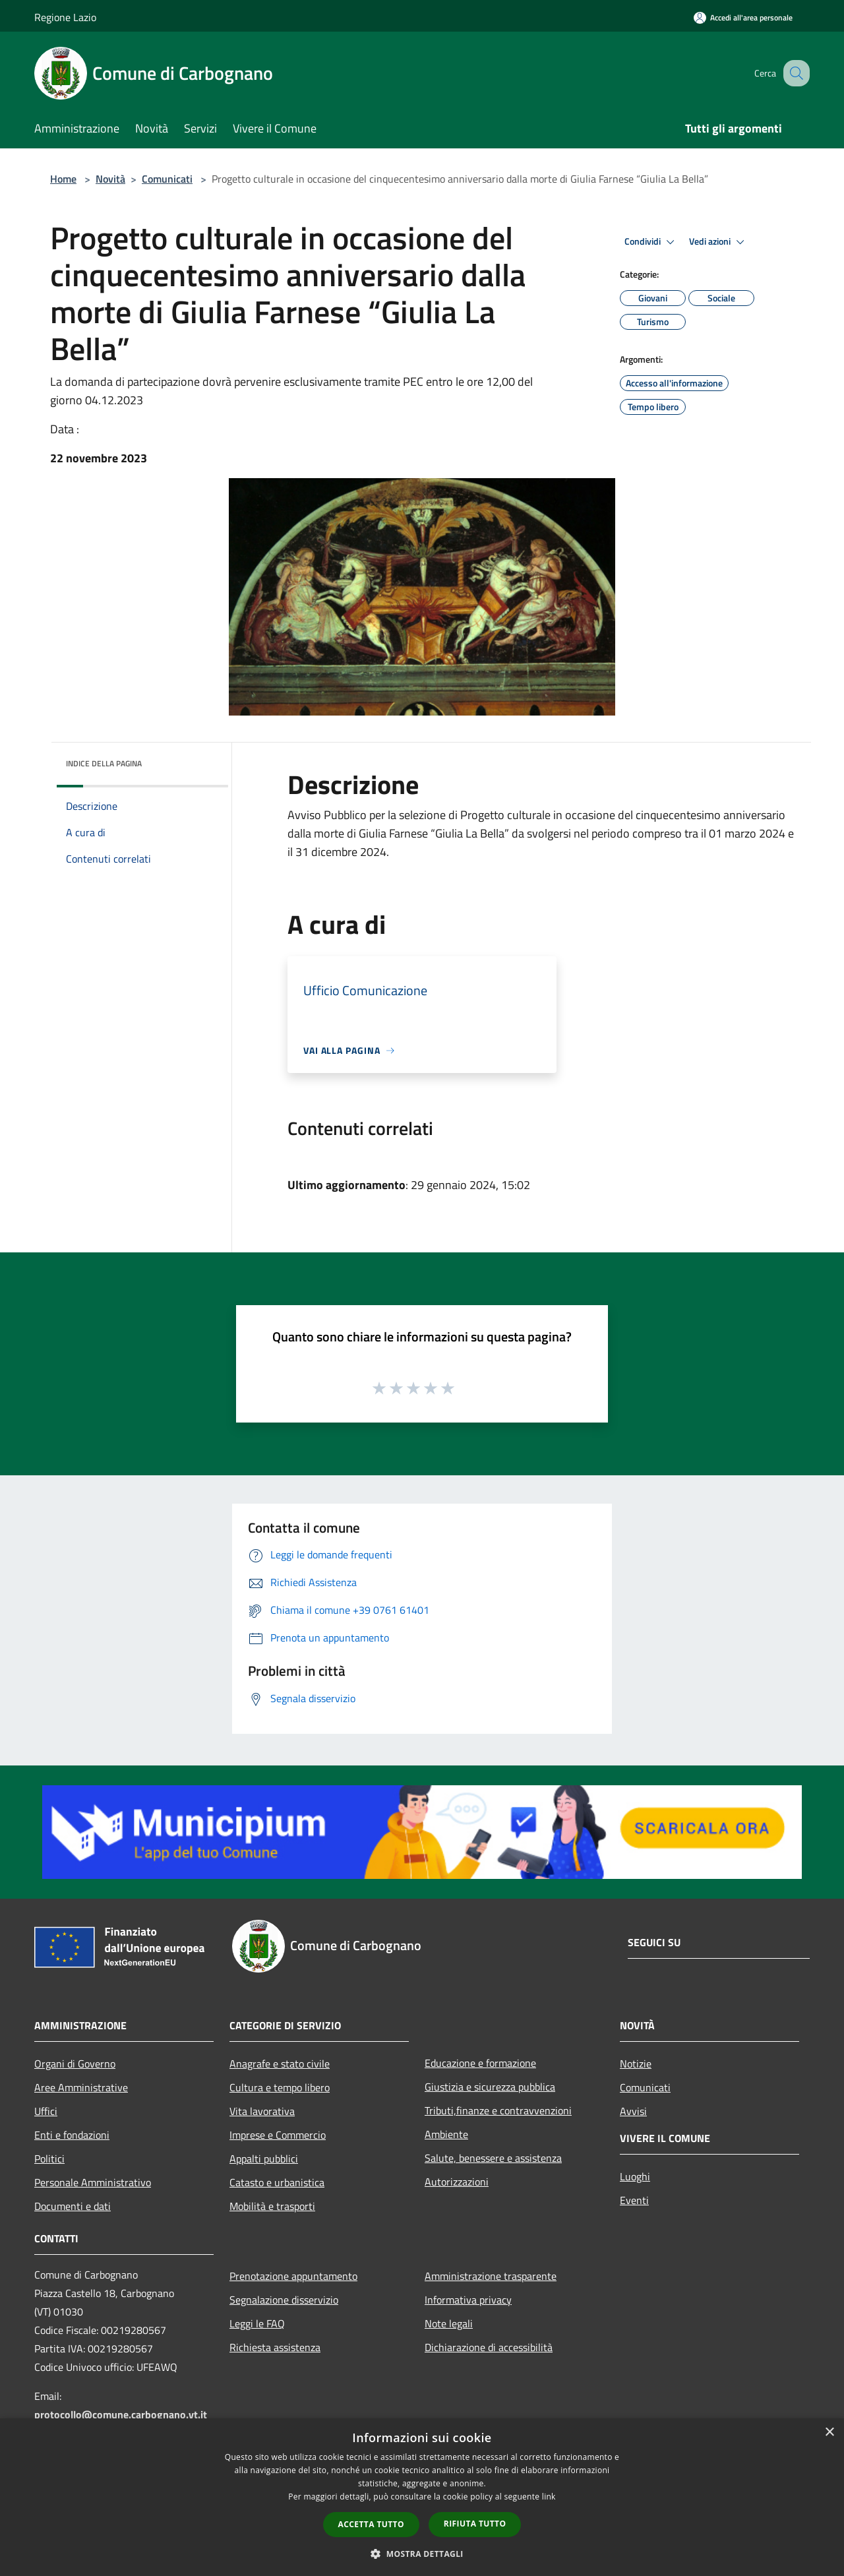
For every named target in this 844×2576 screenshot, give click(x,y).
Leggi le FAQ (257, 2323)
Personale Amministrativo (92, 2182)
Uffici (45, 2111)
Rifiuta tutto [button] (475, 2523)
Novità (110, 179)
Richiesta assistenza (274, 2347)
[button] (422, 2553)
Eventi (634, 2200)
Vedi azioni (718, 242)
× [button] (829, 2433)
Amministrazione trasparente (491, 2276)
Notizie (635, 2063)
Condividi (651, 242)
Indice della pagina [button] (104, 763)
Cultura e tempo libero (279, 2087)
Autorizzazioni (457, 2182)
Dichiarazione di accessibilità (489, 2347)
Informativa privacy (468, 2300)
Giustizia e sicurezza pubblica (490, 2087)
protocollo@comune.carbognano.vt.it (120, 2414)
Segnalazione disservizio (283, 2300)
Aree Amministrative (81, 2087)
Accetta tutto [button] (371, 2524)
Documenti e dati (72, 2206)
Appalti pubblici (263, 2158)
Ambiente (446, 2134)
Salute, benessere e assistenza (493, 2158)
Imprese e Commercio (277, 2135)
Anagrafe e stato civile (279, 2063)
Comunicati (167, 179)
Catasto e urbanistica (276, 2182)
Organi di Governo (74, 2063)
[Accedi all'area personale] (743, 17)
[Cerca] (794, 73)
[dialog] (422, 2497)
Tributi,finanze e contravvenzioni (498, 2110)
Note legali (449, 2323)
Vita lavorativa (262, 2111)
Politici (49, 2158)
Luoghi (635, 2176)
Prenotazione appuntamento (293, 2276)
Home (63, 179)
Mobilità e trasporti (272, 2206)
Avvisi (633, 2111)
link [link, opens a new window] (549, 2496)
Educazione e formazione (480, 2063)
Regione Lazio (65, 17)
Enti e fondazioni (71, 2135)
